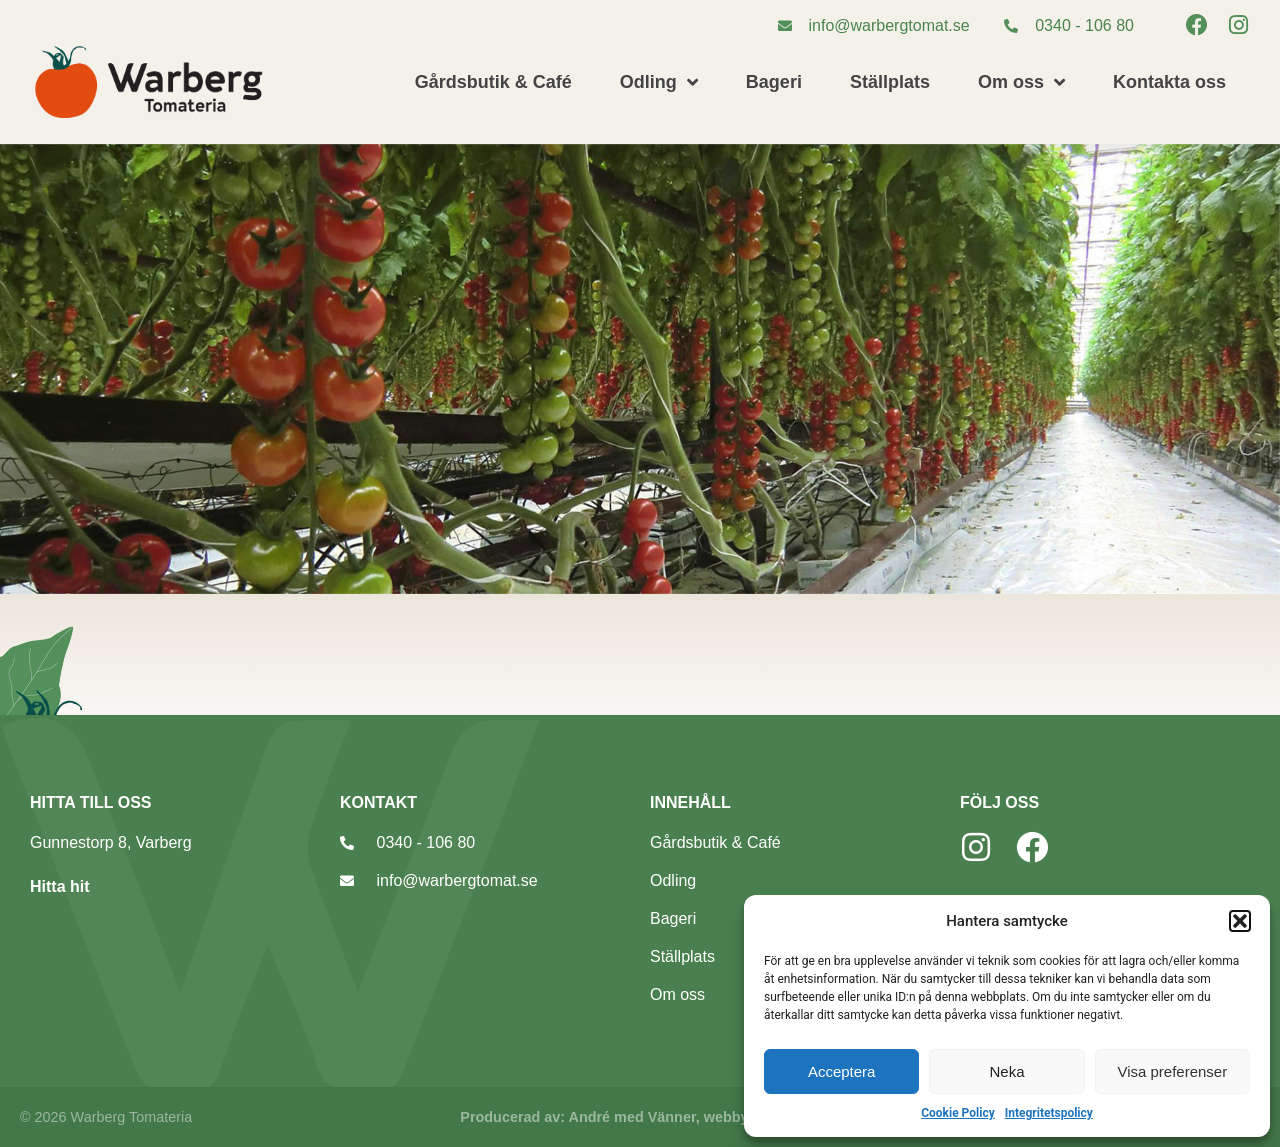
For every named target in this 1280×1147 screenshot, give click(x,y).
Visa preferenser (1172, 1071)
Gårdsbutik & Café (493, 82)
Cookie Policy (958, 1113)
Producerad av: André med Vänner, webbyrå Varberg (639, 1117)
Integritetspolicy (1049, 1113)
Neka (1006, 1071)
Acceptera (842, 1071)
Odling (659, 82)
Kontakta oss (1169, 82)
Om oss (1021, 82)
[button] (1240, 921)
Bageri (774, 82)
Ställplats (890, 82)
